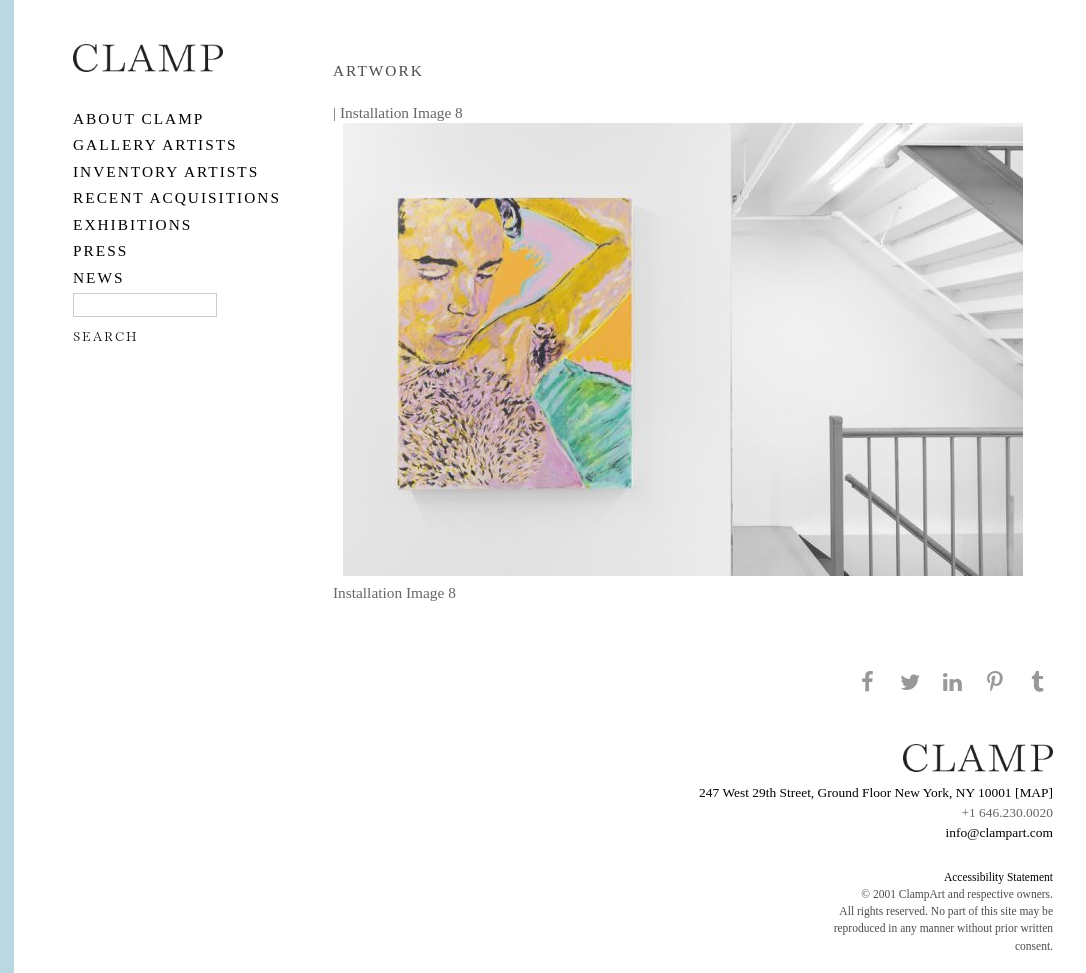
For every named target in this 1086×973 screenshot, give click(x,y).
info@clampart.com (999, 832)
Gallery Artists (155, 144)
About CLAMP (138, 118)
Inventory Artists (166, 171)
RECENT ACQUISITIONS (177, 197)
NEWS (99, 277)
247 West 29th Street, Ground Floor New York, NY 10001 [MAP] (876, 792)
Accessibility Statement (998, 877)
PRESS (100, 250)
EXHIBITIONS (132, 224)
